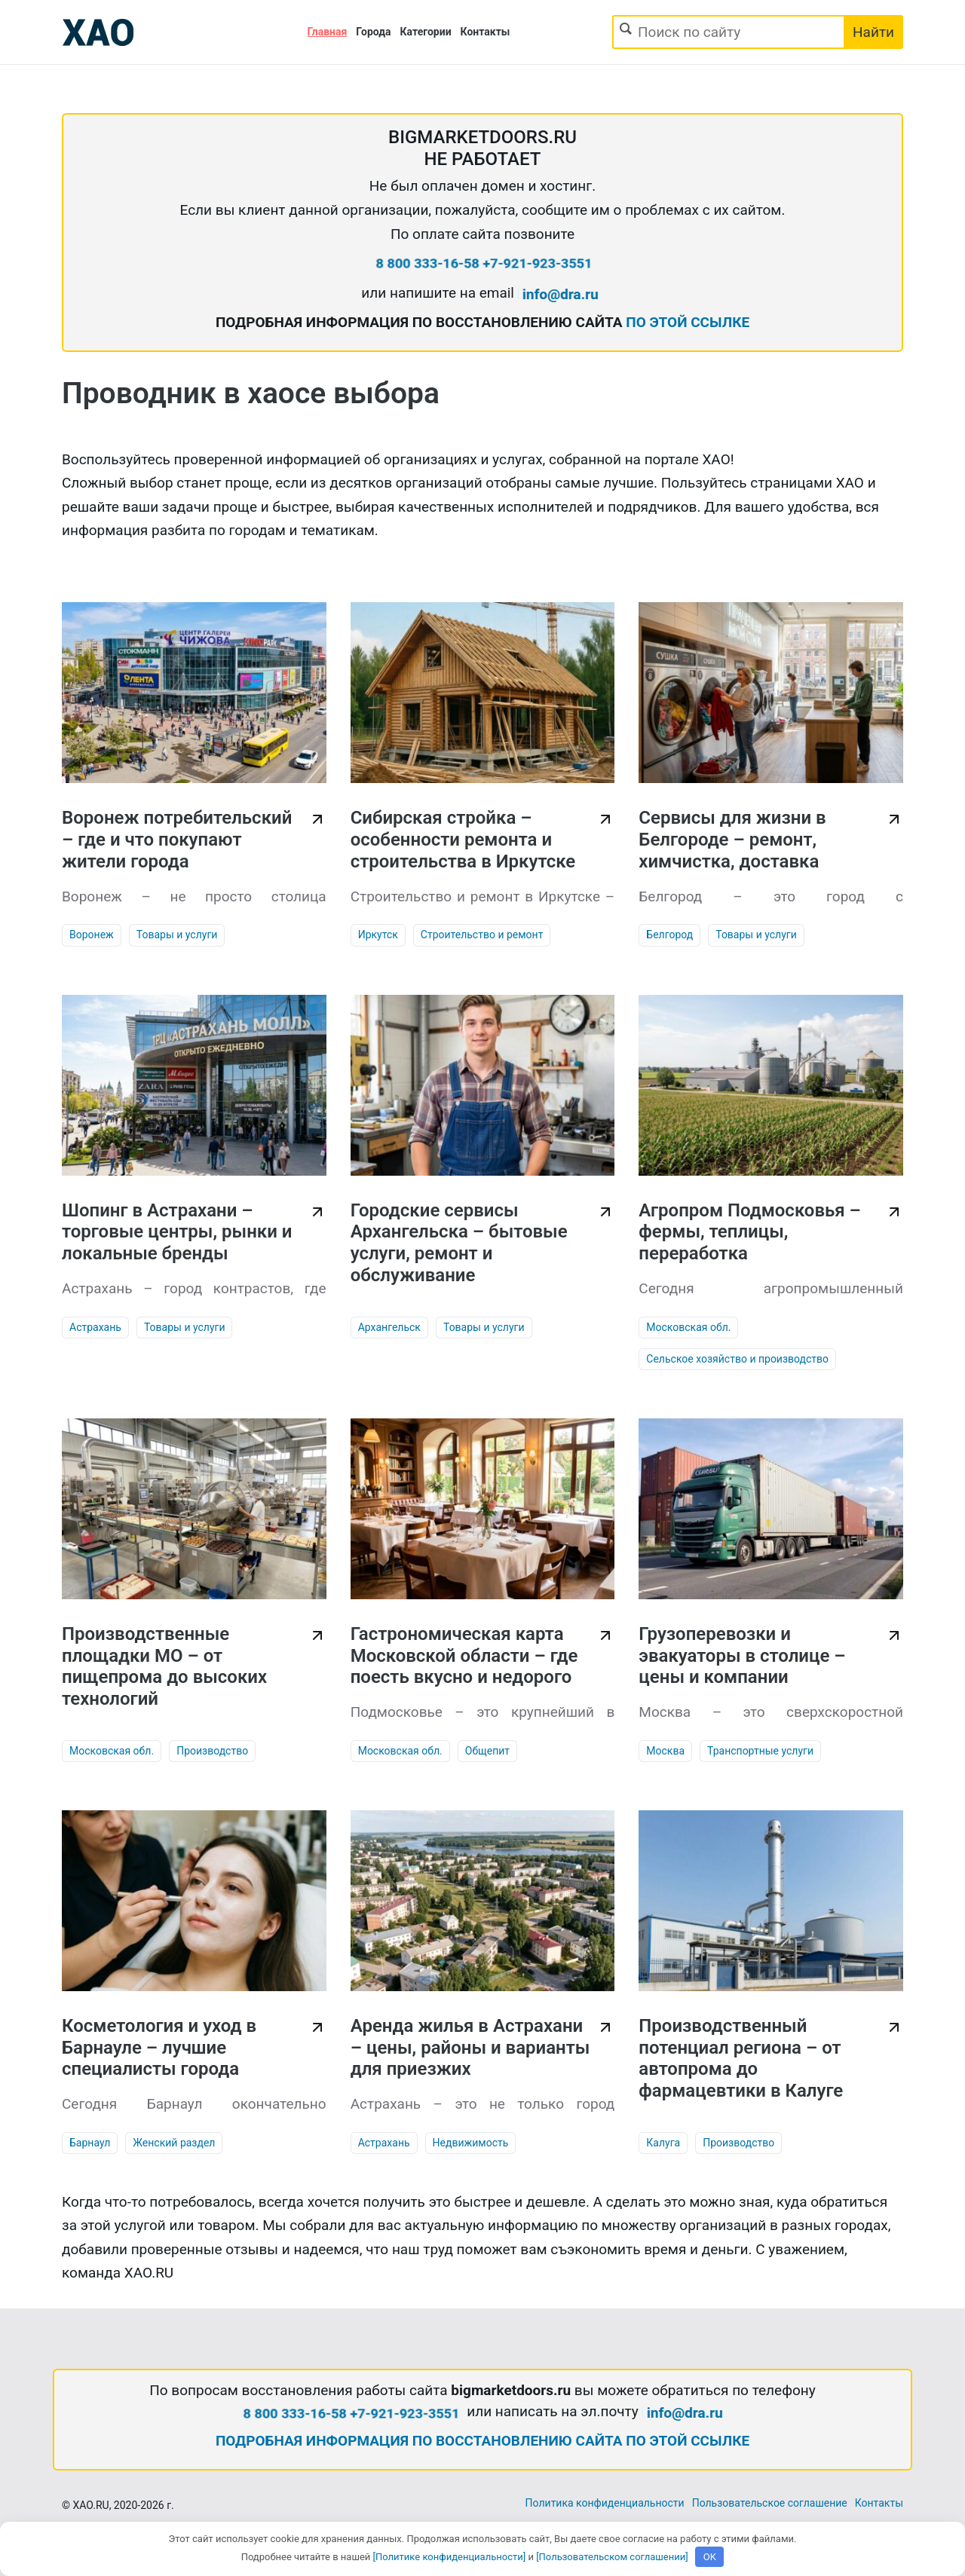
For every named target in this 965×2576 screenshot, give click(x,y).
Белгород (669, 935)
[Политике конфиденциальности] (449, 2556)
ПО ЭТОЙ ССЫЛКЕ (687, 322)
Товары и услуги (177, 935)
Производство (212, 1751)
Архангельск (389, 1327)
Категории (426, 32)
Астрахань (95, 1327)
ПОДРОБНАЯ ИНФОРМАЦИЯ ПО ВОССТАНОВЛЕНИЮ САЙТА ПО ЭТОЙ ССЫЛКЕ (482, 2440)
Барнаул (89, 2143)
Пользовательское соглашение (769, 2503)
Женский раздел (174, 2143)
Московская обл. (688, 1327)
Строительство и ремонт (482, 935)
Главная (328, 32)
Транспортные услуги (760, 1751)
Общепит (487, 1751)
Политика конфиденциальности (605, 2503)
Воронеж (91, 935)
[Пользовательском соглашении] (612, 2556)
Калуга (663, 2143)
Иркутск (378, 935)
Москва (665, 1751)
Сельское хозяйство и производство (737, 1359)
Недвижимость (471, 2143)
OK (709, 2556)
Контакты (485, 32)
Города (373, 32)
